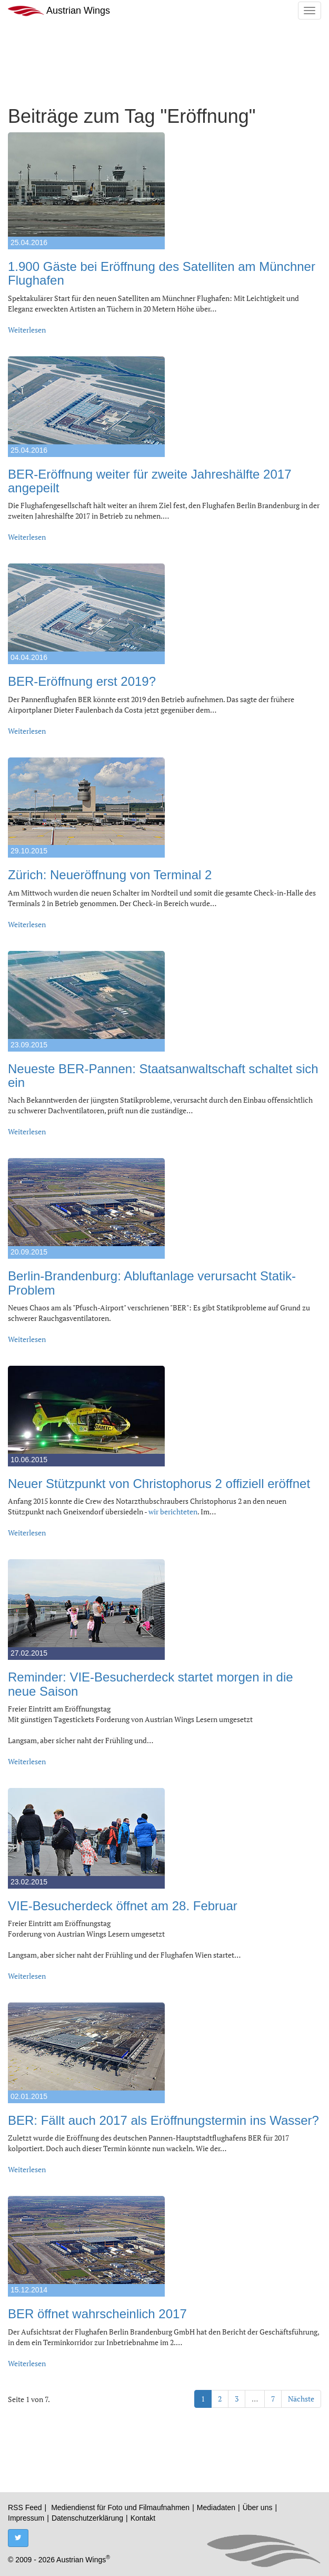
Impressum (26, 2518)
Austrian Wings (59, 10)
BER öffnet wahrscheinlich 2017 (97, 2314)
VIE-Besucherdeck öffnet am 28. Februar (122, 1906)
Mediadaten (216, 2507)
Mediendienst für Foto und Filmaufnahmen (120, 2507)
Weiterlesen (27, 330)
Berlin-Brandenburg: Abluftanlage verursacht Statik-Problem (152, 1283)
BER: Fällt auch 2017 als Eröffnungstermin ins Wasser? (163, 2120)
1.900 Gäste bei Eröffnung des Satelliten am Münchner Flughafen (161, 273)
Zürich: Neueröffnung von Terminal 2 (110, 875)
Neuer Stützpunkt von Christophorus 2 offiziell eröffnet (159, 1483)
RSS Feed (25, 2507)
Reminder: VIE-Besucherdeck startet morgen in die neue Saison (150, 1684)
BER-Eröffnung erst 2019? (82, 681)
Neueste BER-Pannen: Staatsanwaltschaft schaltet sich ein (163, 1076)
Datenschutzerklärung (87, 2518)
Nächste (301, 2399)
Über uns (258, 2507)
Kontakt (143, 2518)
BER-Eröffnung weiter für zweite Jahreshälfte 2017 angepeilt (150, 481)
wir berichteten (172, 1511)
